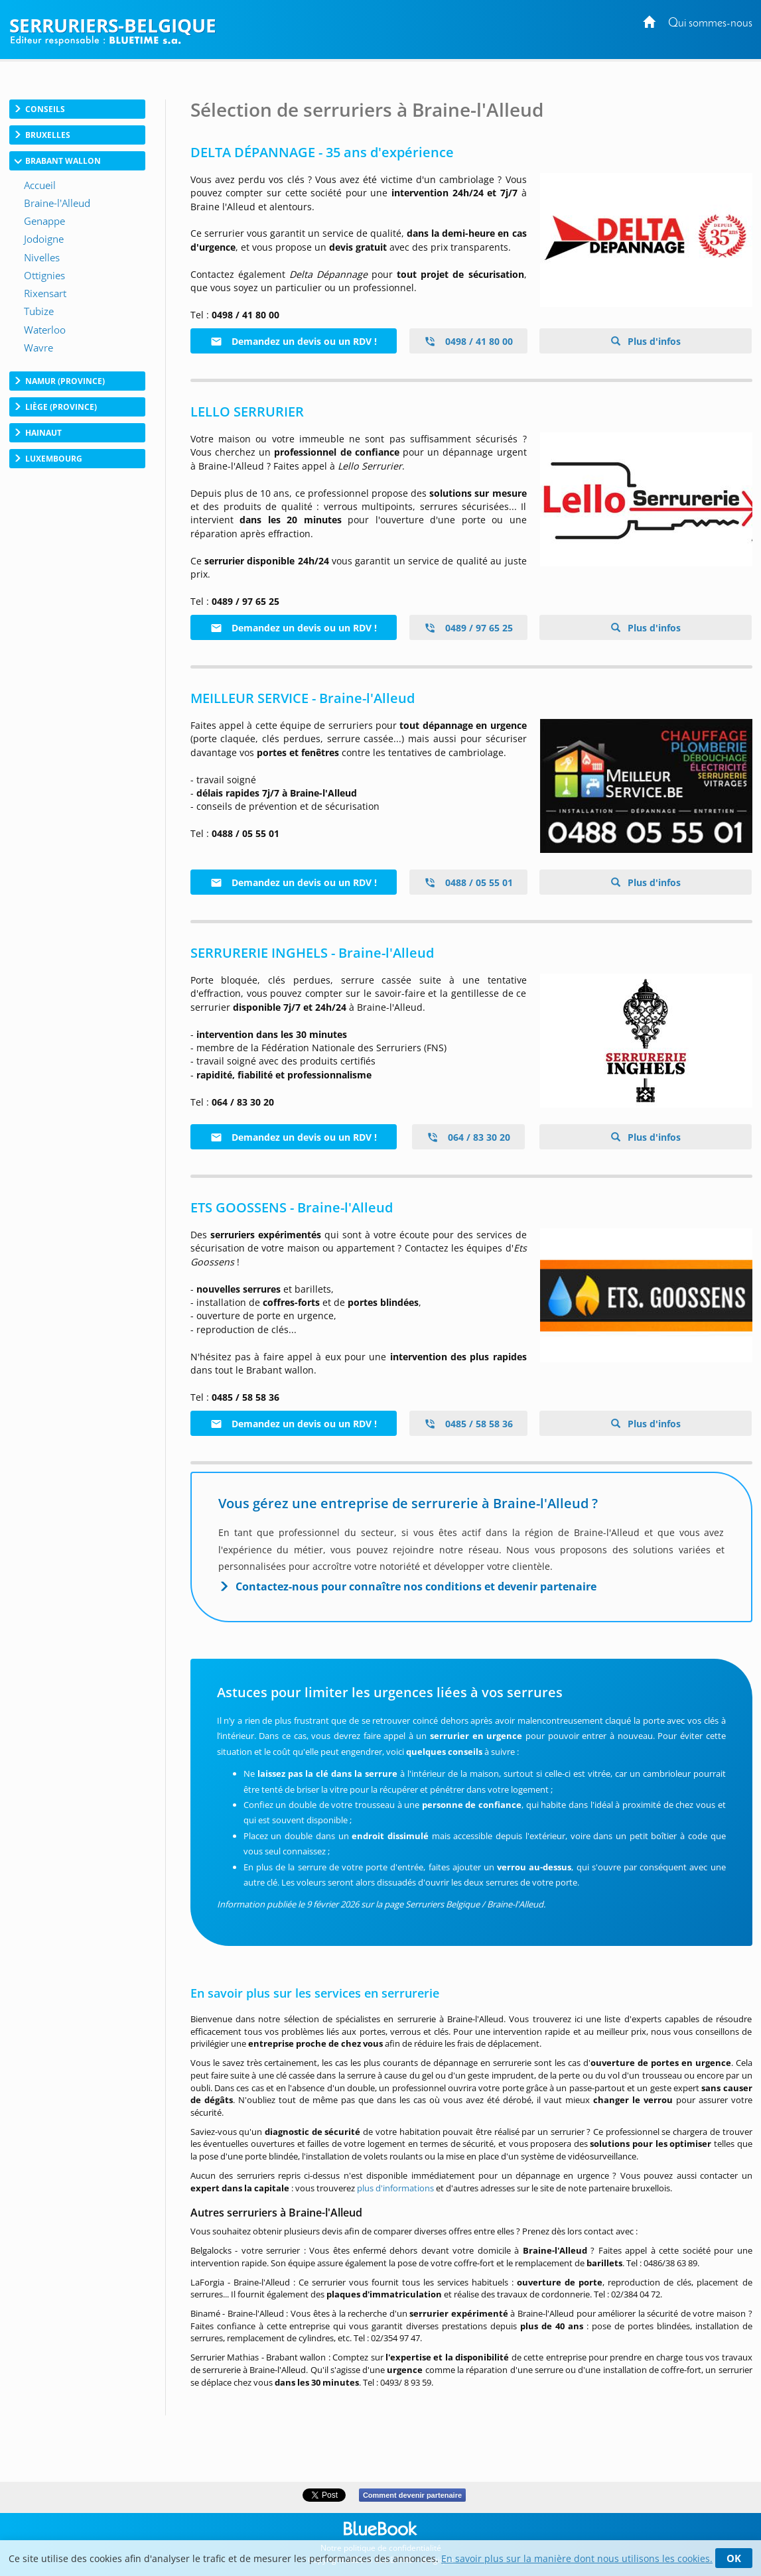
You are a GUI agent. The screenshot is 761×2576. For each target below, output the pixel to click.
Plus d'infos (653, 341)
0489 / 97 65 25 (468, 627)
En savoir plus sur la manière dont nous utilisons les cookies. (577, 2558)
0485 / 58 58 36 (468, 1423)
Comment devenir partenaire (412, 2495)
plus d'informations (395, 2188)
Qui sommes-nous (710, 23)
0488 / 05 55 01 (468, 882)
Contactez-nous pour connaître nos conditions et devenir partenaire (416, 1586)
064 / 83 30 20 (468, 1137)
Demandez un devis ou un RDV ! (293, 341)
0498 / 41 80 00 (468, 341)
